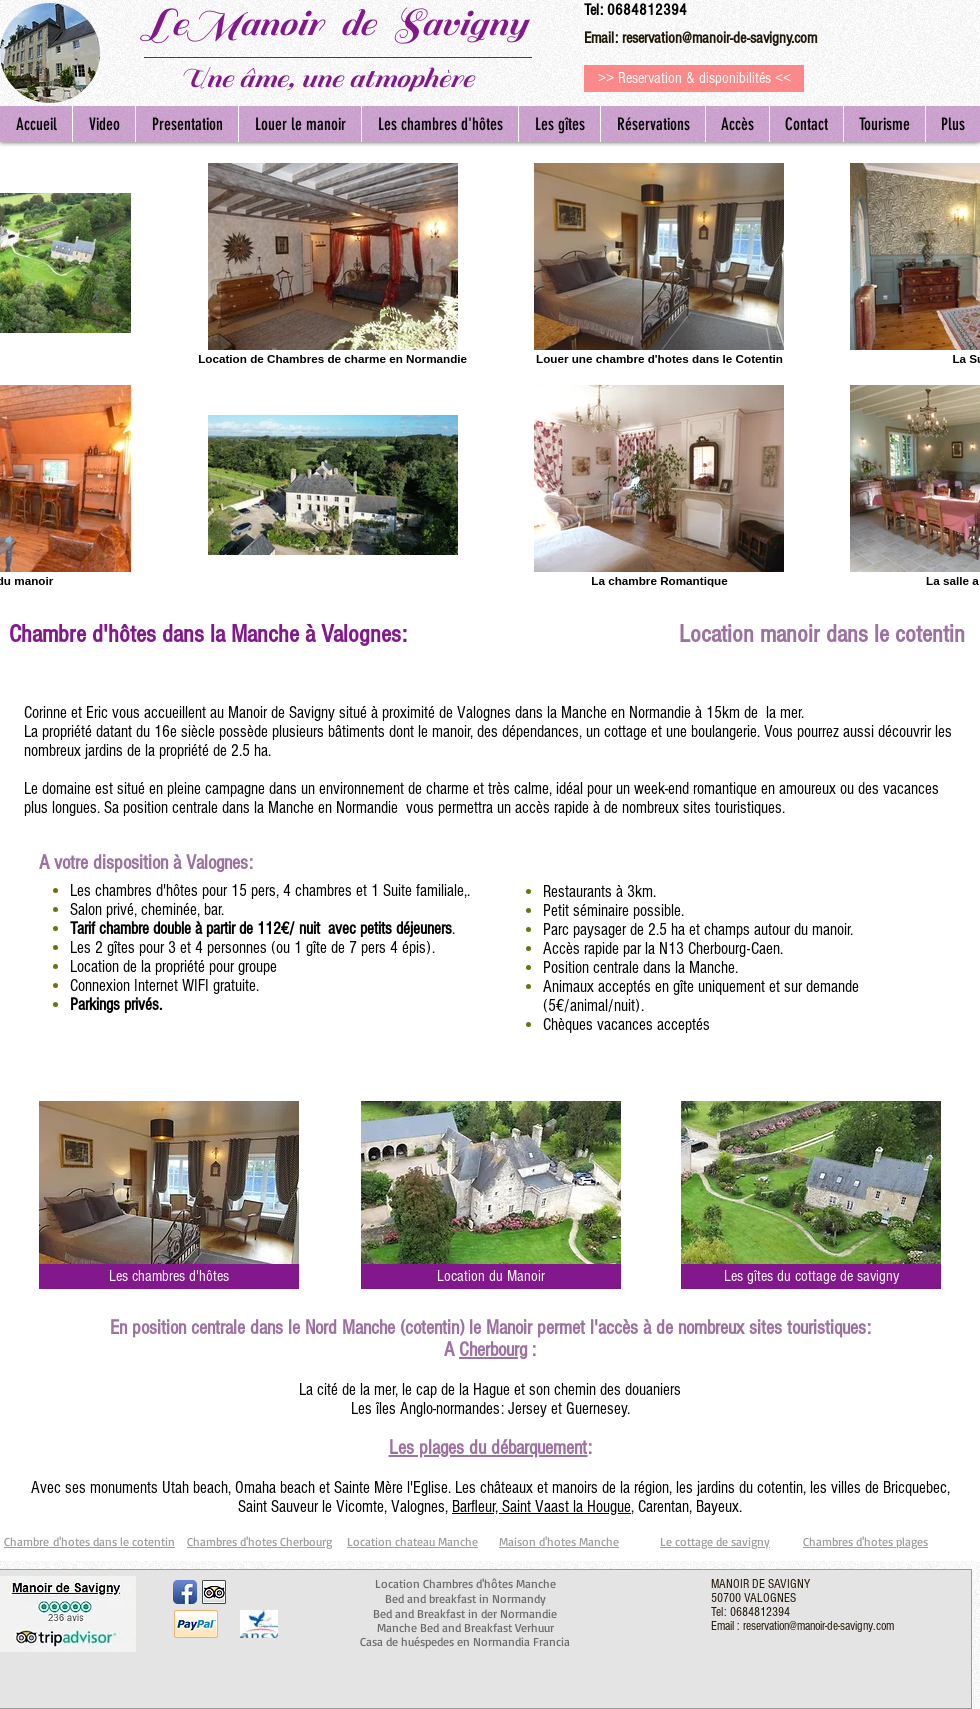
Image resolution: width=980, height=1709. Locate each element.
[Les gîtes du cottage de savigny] (811, 1276)
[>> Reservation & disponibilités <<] (694, 78)
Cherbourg (493, 1350)
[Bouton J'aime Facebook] (279, 1590)
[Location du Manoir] (491, 1276)
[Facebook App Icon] (185, 1592)
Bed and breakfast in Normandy (465, 1598)
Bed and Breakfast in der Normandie (465, 1613)
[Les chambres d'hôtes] (169, 1276)
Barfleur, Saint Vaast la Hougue (541, 1506)
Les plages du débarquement (488, 1448)
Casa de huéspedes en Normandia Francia (465, 1641)
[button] (884, 124)
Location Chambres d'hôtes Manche (465, 1583)
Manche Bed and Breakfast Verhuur (465, 1627)
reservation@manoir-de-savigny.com (719, 38)
